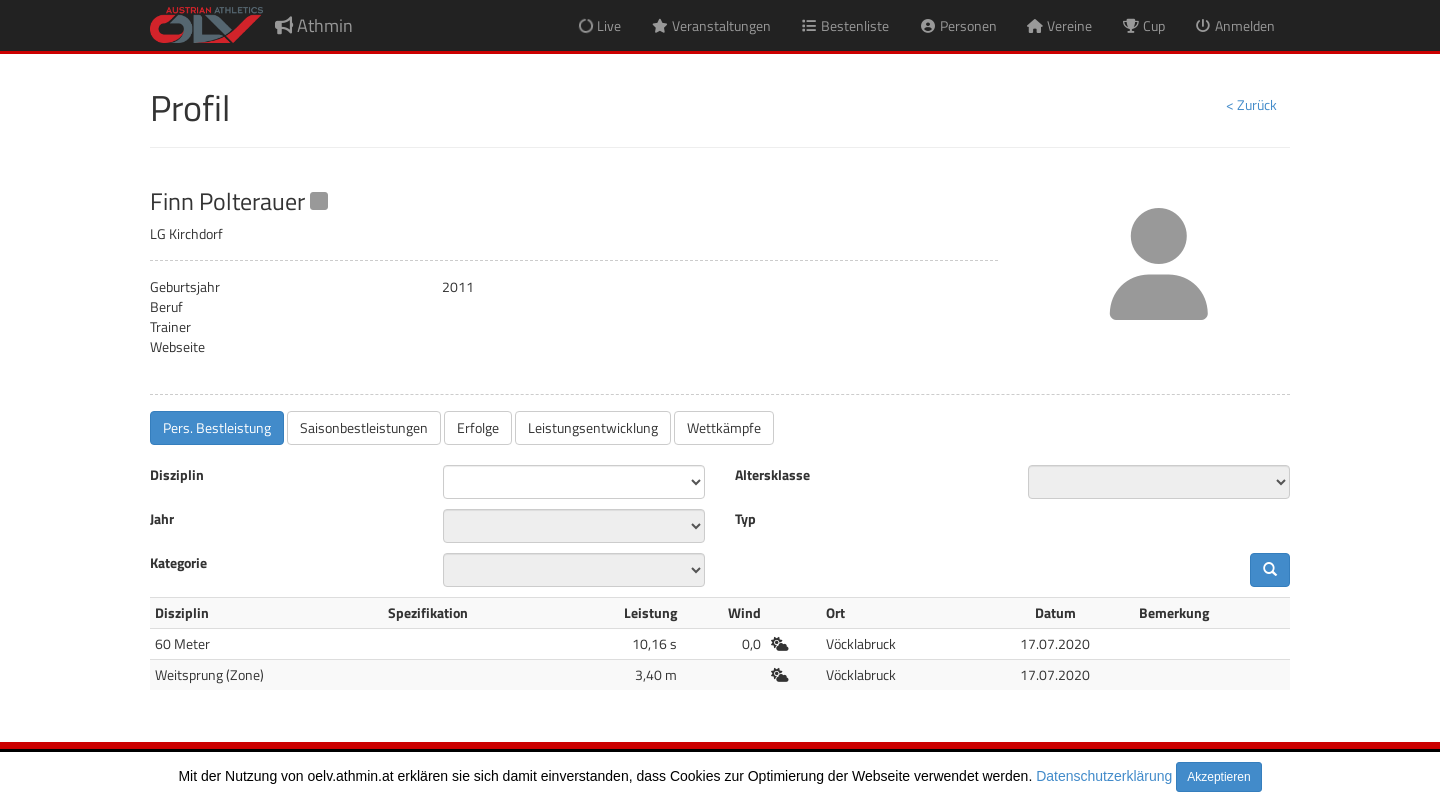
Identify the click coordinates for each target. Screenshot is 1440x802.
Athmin (314, 25)
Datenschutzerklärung (1104, 776)
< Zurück (1251, 104)
